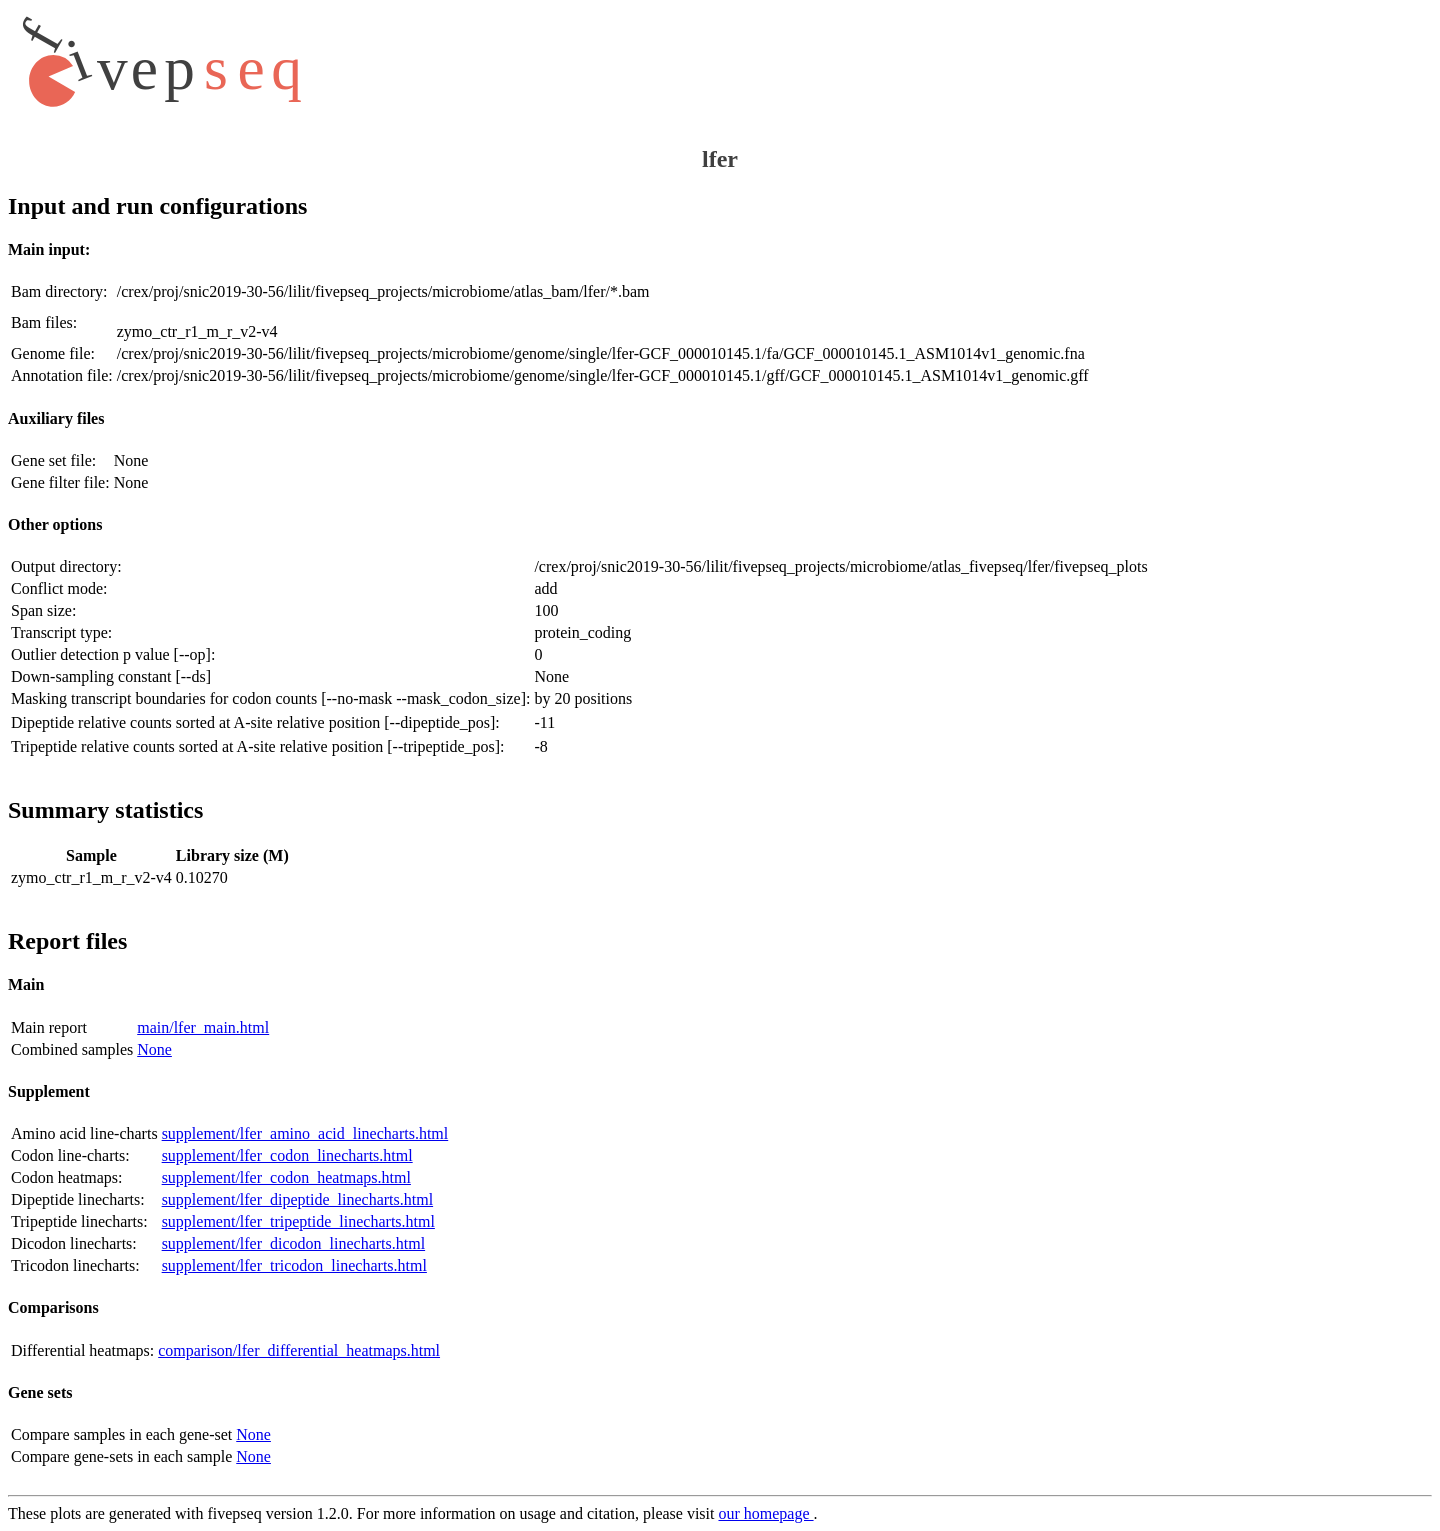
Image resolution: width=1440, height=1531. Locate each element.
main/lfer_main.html (203, 1027)
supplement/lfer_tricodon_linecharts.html (294, 1265)
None (154, 1049)
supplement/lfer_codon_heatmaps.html (286, 1177)
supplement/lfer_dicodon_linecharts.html (294, 1243)
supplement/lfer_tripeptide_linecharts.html (298, 1221)
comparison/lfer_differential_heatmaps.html (299, 1350)
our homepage (765, 1513)
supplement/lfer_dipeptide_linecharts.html (297, 1199)
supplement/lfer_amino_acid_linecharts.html (305, 1133)
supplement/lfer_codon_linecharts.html (287, 1155)
